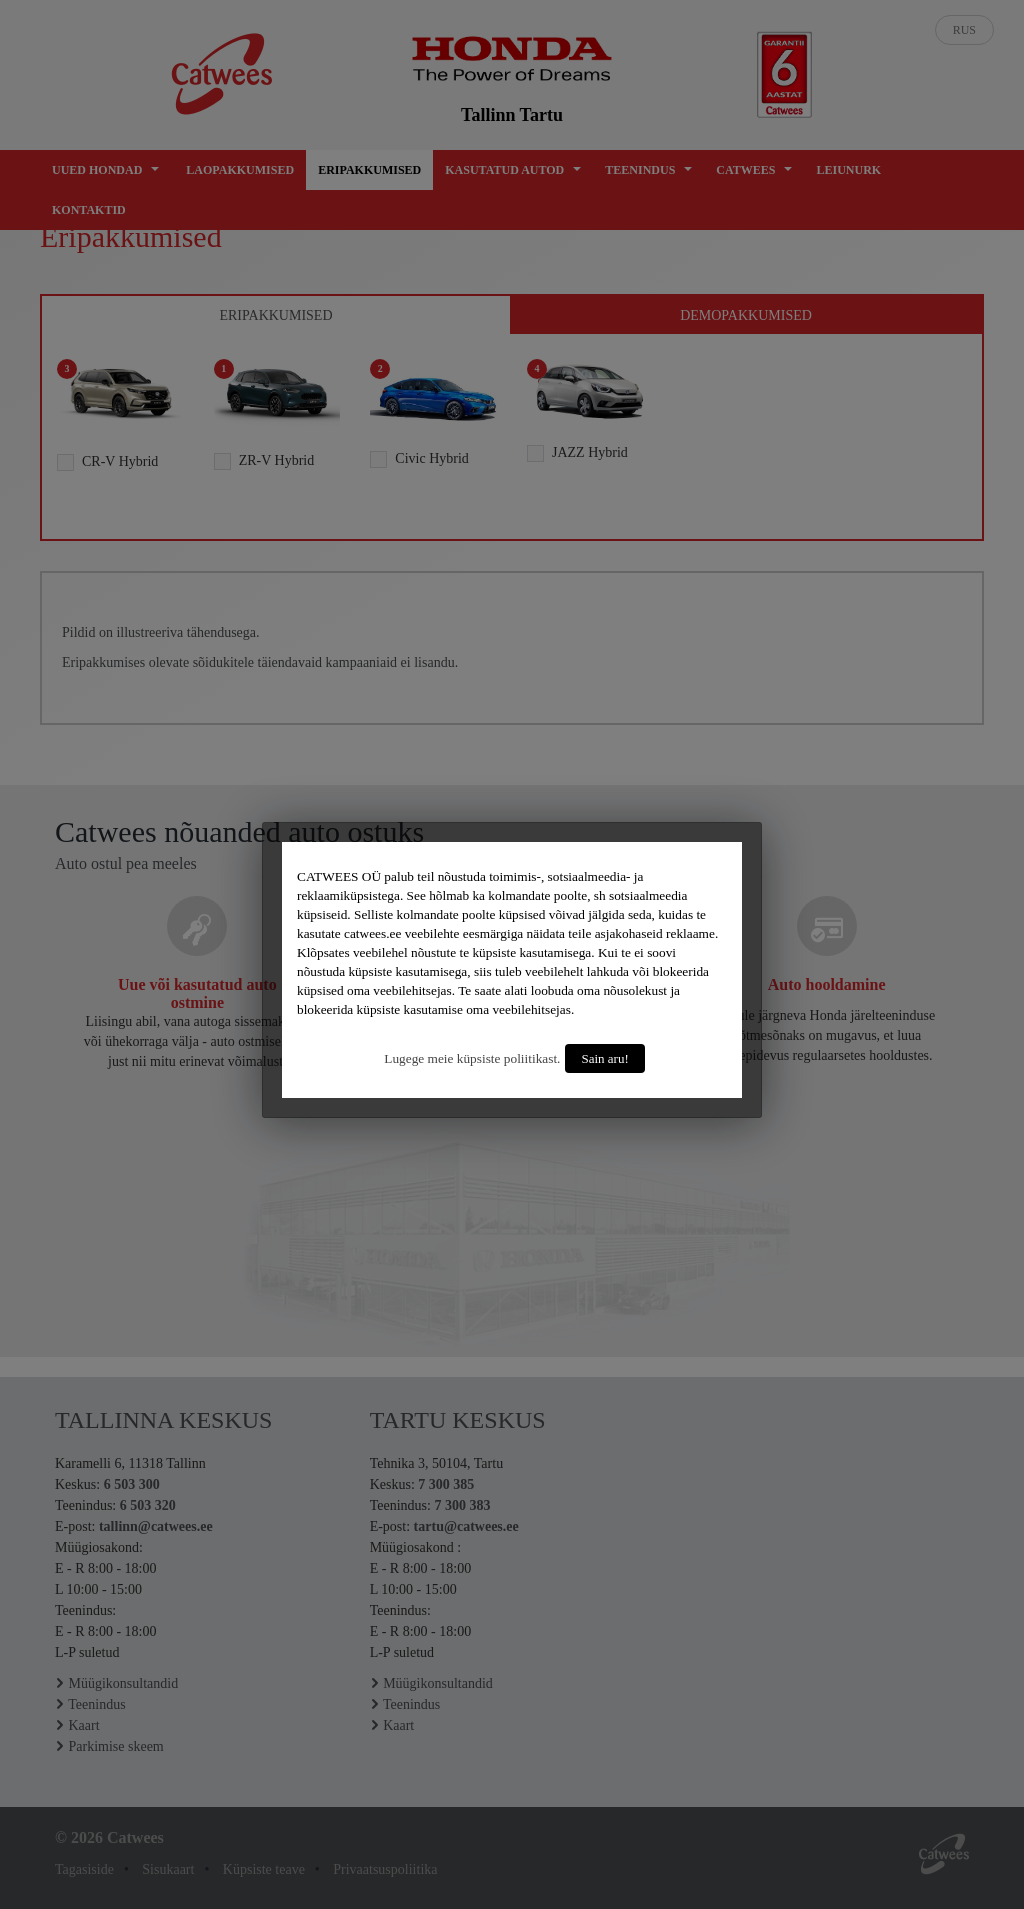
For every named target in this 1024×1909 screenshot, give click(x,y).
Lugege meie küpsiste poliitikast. (472, 1058)
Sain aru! (604, 1058)
